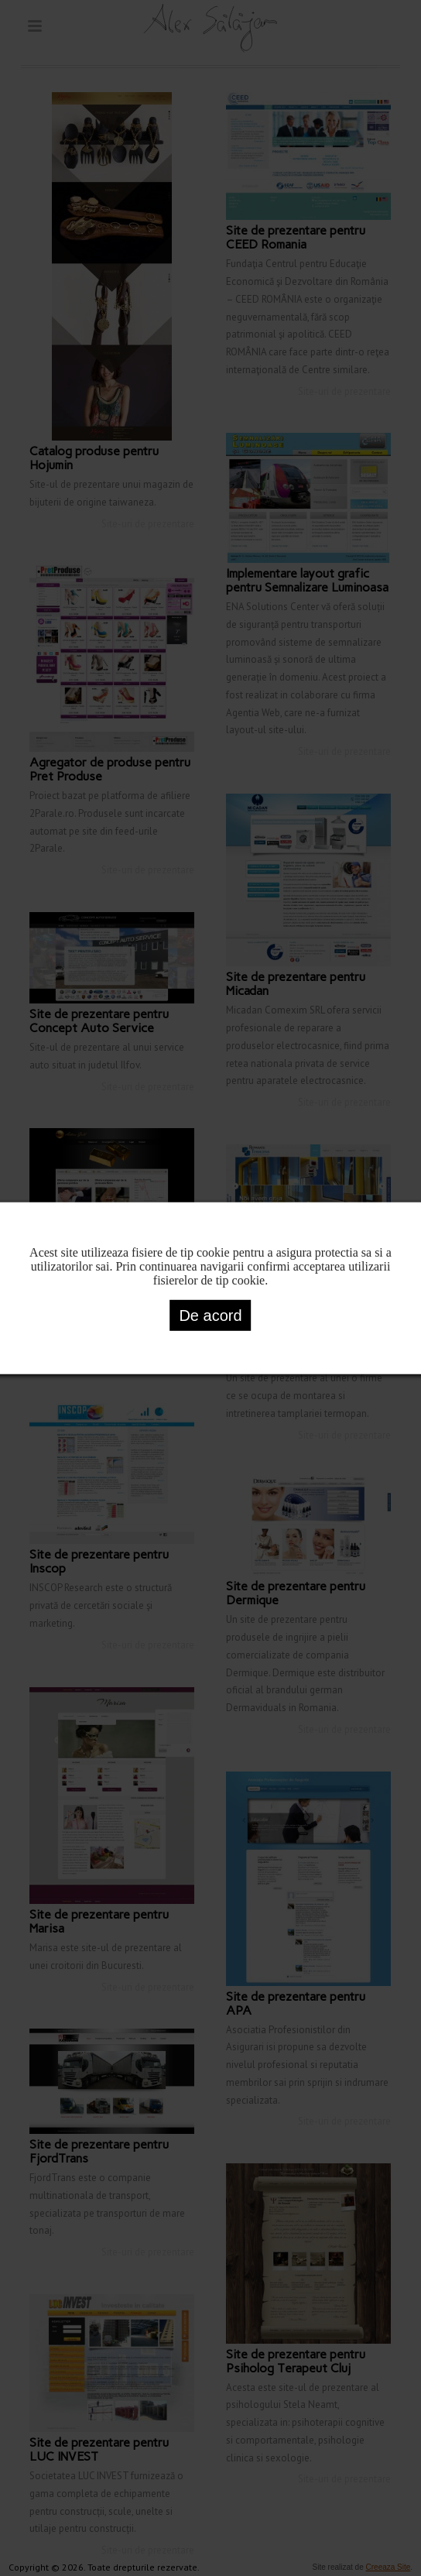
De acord (210, 1314)
